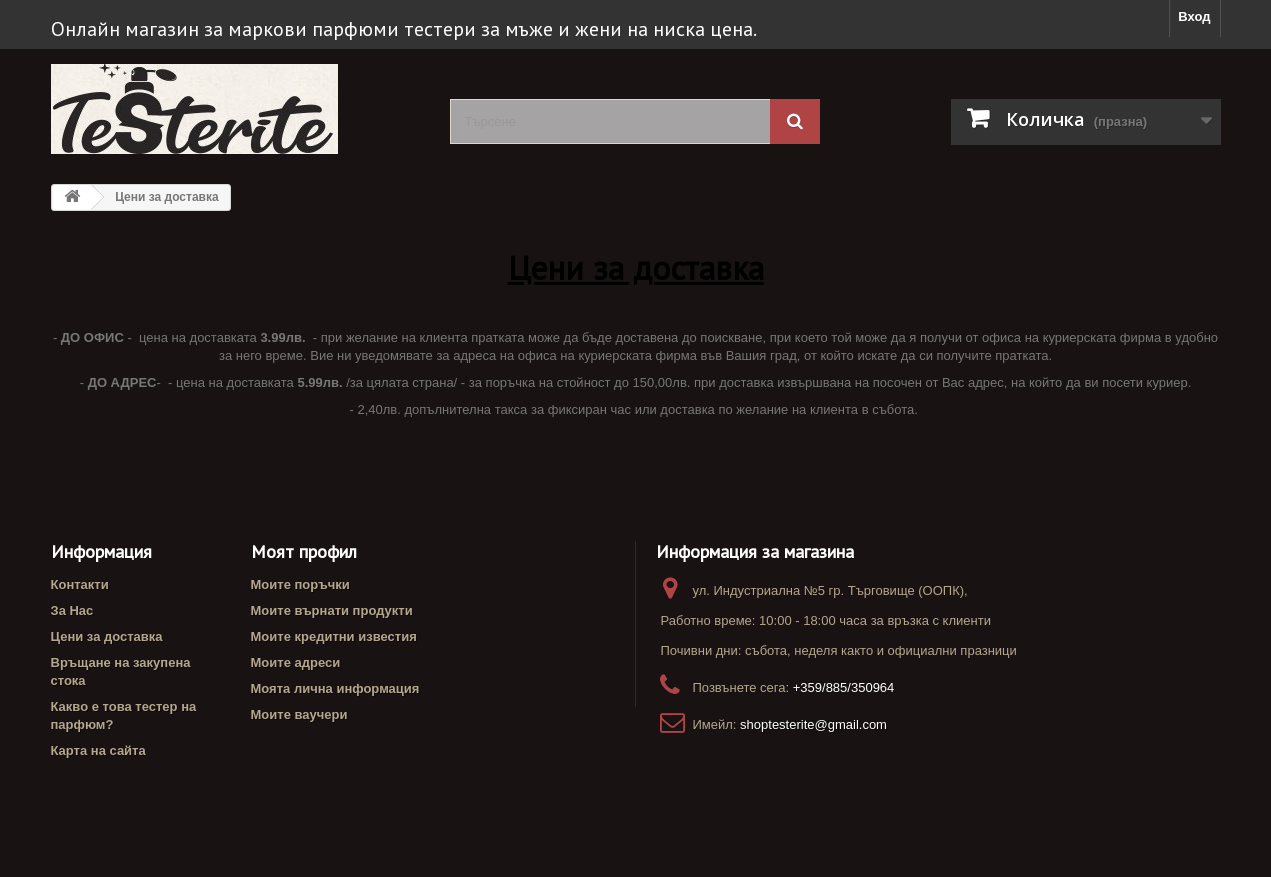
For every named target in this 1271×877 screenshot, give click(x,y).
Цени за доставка (107, 636)
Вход (1194, 16)
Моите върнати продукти (332, 610)
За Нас (72, 610)
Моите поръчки (300, 584)
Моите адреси (296, 662)
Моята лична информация (335, 688)
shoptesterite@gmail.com (813, 724)
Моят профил (304, 551)
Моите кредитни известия (334, 636)
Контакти (80, 584)
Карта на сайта (98, 750)
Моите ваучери (299, 714)
